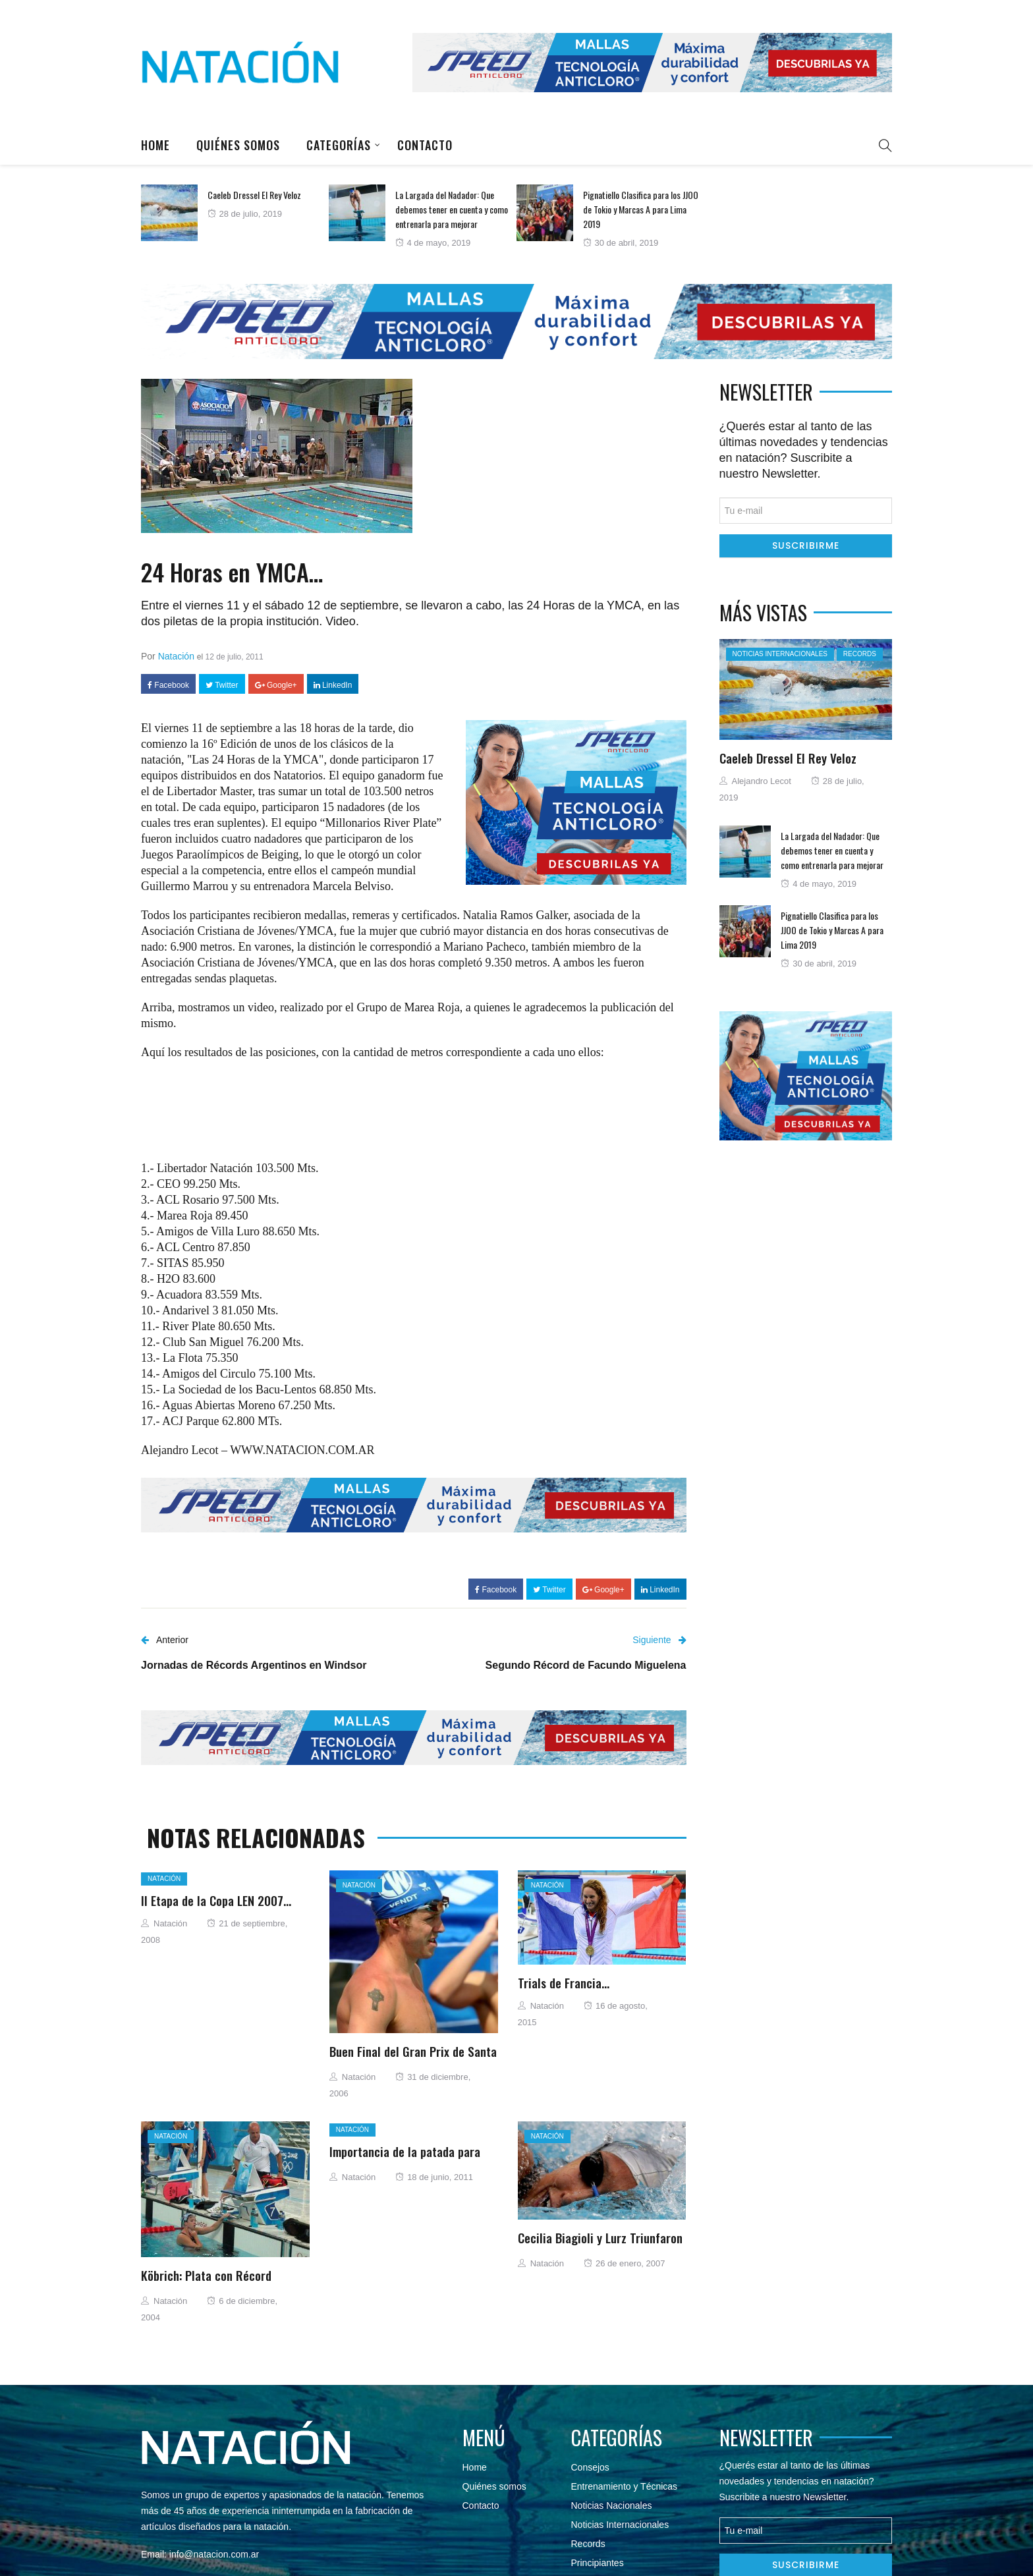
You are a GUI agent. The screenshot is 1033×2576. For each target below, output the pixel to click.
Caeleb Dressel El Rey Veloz (254, 195)
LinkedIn (333, 685)
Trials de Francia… (563, 1982)
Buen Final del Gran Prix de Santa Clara (413, 2059)
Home (155, 145)
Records (859, 654)
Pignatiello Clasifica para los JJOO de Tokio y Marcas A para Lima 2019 (640, 209)
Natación (176, 656)
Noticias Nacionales (611, 2505)
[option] (235, 212)
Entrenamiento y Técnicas (624, 2486)
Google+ (276, 685)
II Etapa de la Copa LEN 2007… (216, 1900)
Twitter (222, 685)
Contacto (425, 145)
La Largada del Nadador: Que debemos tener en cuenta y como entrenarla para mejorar (451, 209)
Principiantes (597, 2563)
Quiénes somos (238, 145)
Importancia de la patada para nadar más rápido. (404, 2159)
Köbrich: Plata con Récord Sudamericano (206, 2283)
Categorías (338, 145)
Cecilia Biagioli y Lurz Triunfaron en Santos (600, 2245)
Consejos (590, 2467)
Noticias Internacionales (780, 654)
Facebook (168, 685)
